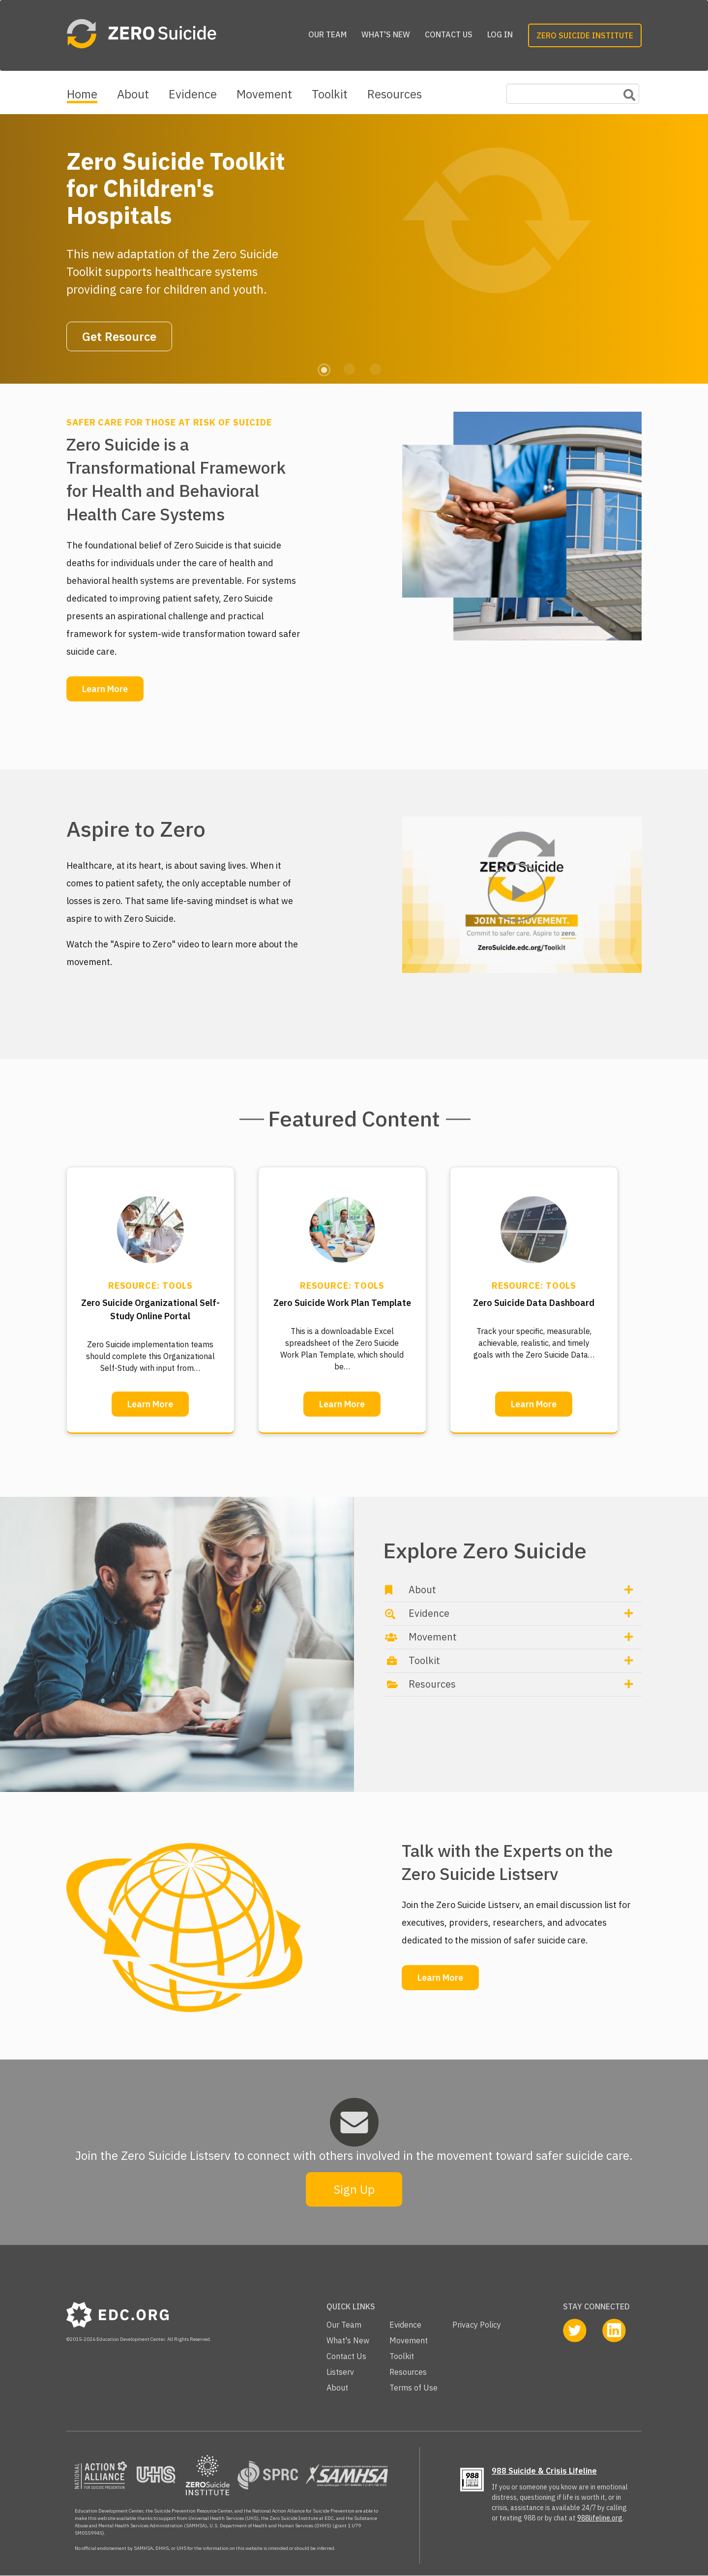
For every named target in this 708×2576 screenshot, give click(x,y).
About (133, 94)
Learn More (105, 689)
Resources (394, 94)
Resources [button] (432, 1684)
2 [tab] (349, 368)
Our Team (327, 34)
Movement (264, 94)
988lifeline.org (599, 2518)
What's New (385, 34)
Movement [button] (433, 1637)
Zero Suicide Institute (584, 35)
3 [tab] (375, 368)
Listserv (340, 2372)
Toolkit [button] (424, 1660)
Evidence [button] (429, 1613)
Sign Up (354, 2189)
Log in (500, 34)
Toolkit (330, 94)
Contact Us (448, 34)
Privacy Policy (476, 2325)
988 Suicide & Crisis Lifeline (544, 2471)
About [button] (422, 1589)
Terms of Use (413, 2388)
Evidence (193, 94)
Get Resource (119, 336)
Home (82, 94)
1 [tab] (322, 368)
